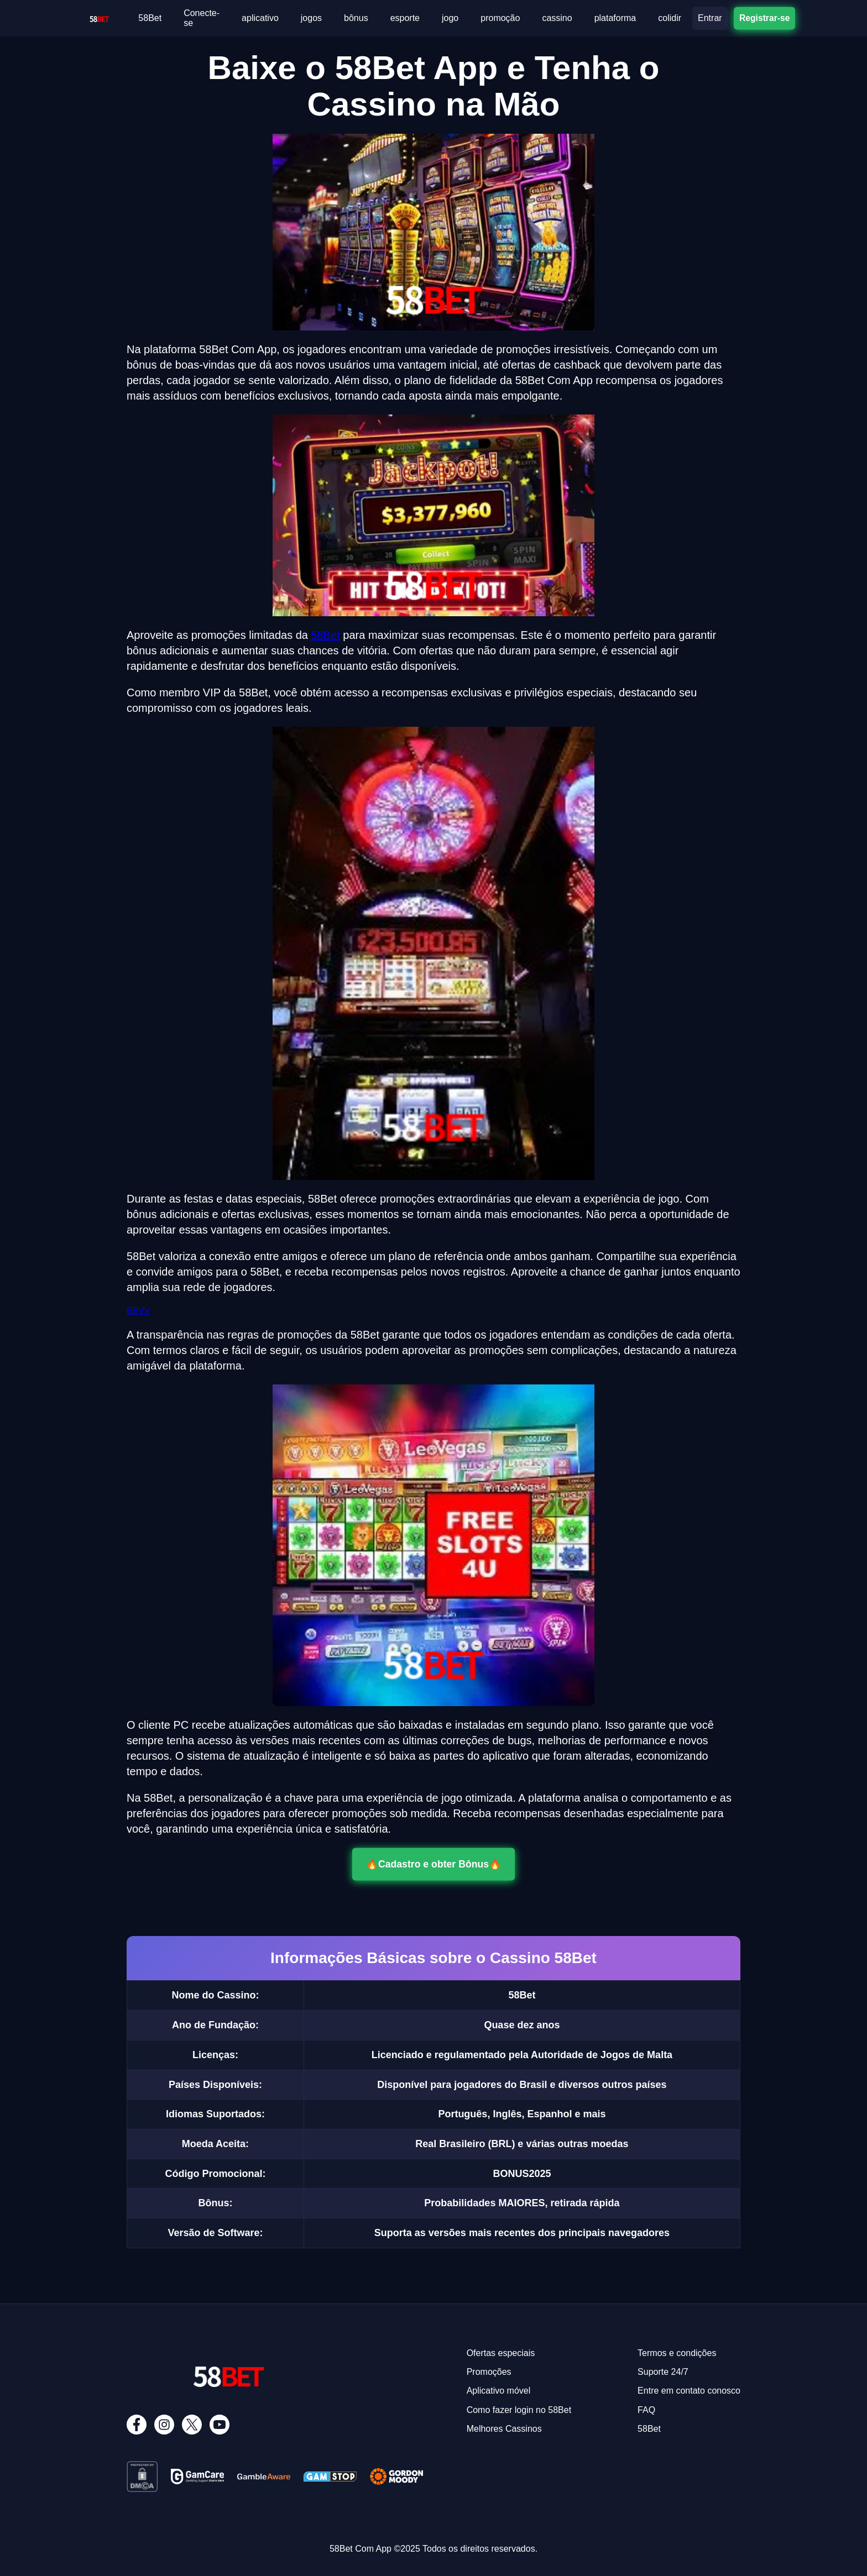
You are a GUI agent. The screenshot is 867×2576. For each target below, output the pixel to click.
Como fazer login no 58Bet (519, 2410)
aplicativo (260, 18)
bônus (356, 18)
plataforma (615, 18)
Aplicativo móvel (499, 2390)
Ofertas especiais (501, 2353)
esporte (405, 18)
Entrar (710, 18)
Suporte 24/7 (663, 2371)
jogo (450, 18)
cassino (557, 18)
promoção (500, 18)
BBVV (138, 1310)
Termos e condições (677, 2353)
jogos (311, 18)
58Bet (149, 18)
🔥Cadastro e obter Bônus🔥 (433, 1864)
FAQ (646, 2410)
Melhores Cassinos (504, 2428)
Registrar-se (764, 17)
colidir (669, 18)
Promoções (489, 2371)
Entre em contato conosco (689, 2390)
